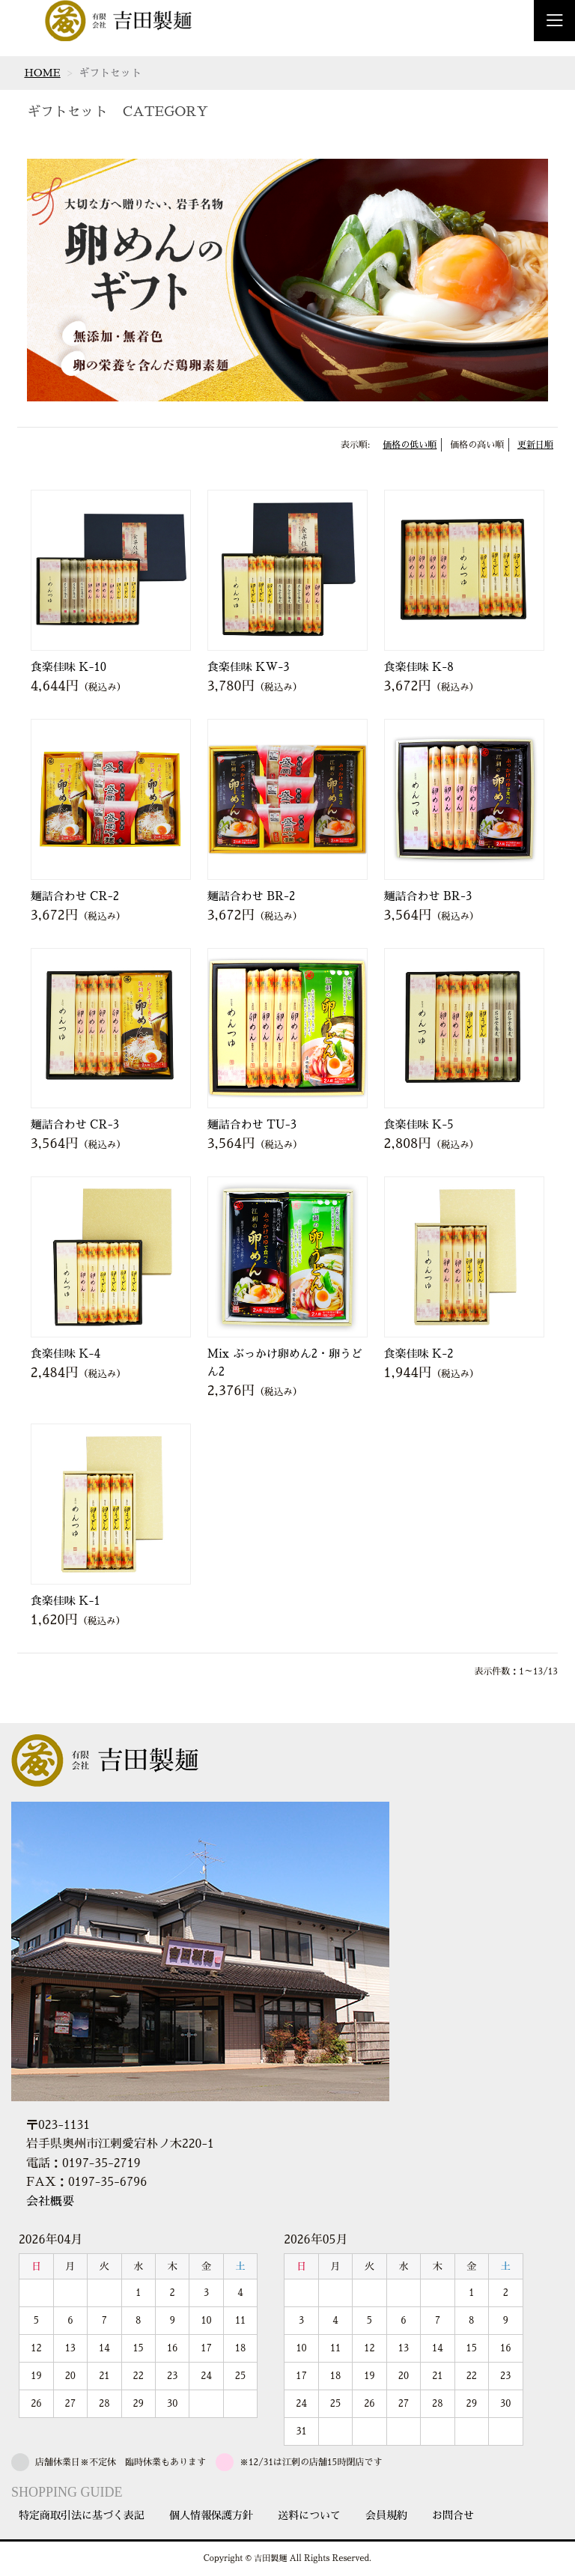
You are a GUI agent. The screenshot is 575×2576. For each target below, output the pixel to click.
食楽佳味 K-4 (65, 1353)
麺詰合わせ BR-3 (428, 896)
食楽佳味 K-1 (65, 1600)
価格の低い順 (409, 444)
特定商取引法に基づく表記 (81, 2515)
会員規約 (386, 2515)
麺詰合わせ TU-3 (251, 1124)
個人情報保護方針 (211, 2515)
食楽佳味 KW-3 (248, 666)
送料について (309, 2515)
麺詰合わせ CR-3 (75, 1124)
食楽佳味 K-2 (419, 1353)
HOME (42, 72)
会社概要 (50, 2202)
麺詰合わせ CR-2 (75, 896)
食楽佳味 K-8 (419, 666)
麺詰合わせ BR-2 (251, 896)
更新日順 (535, 444)
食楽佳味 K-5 (419, 1124)
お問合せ (453, 2515)
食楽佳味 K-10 (68, 666)
